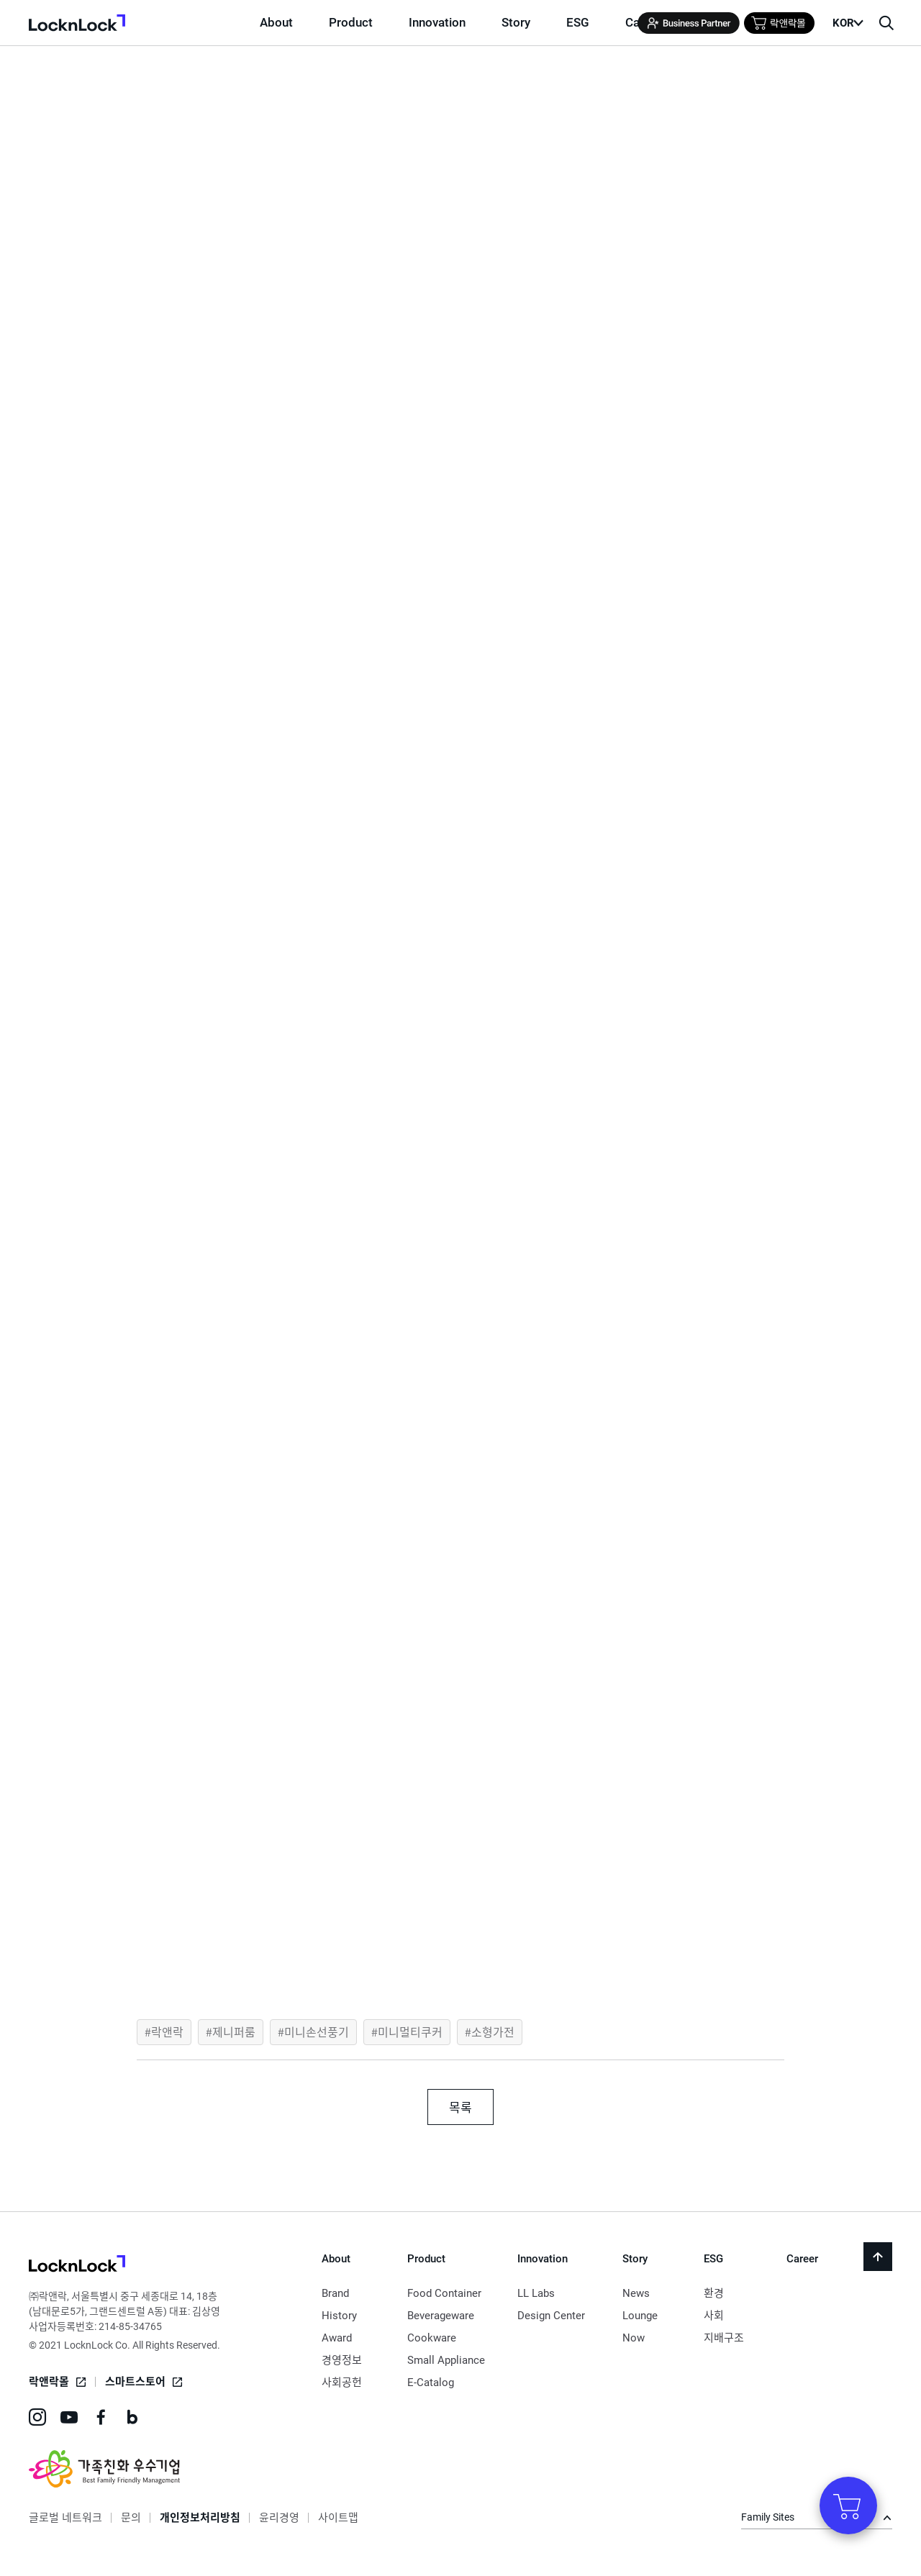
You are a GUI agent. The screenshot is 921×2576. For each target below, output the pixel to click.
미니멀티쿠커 (410, 2031)
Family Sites (767, 2517)
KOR (843, 23)
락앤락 (167, 2031)
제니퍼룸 (233, 2031)
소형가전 (492, 2031)
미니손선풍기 (316, 2031)
